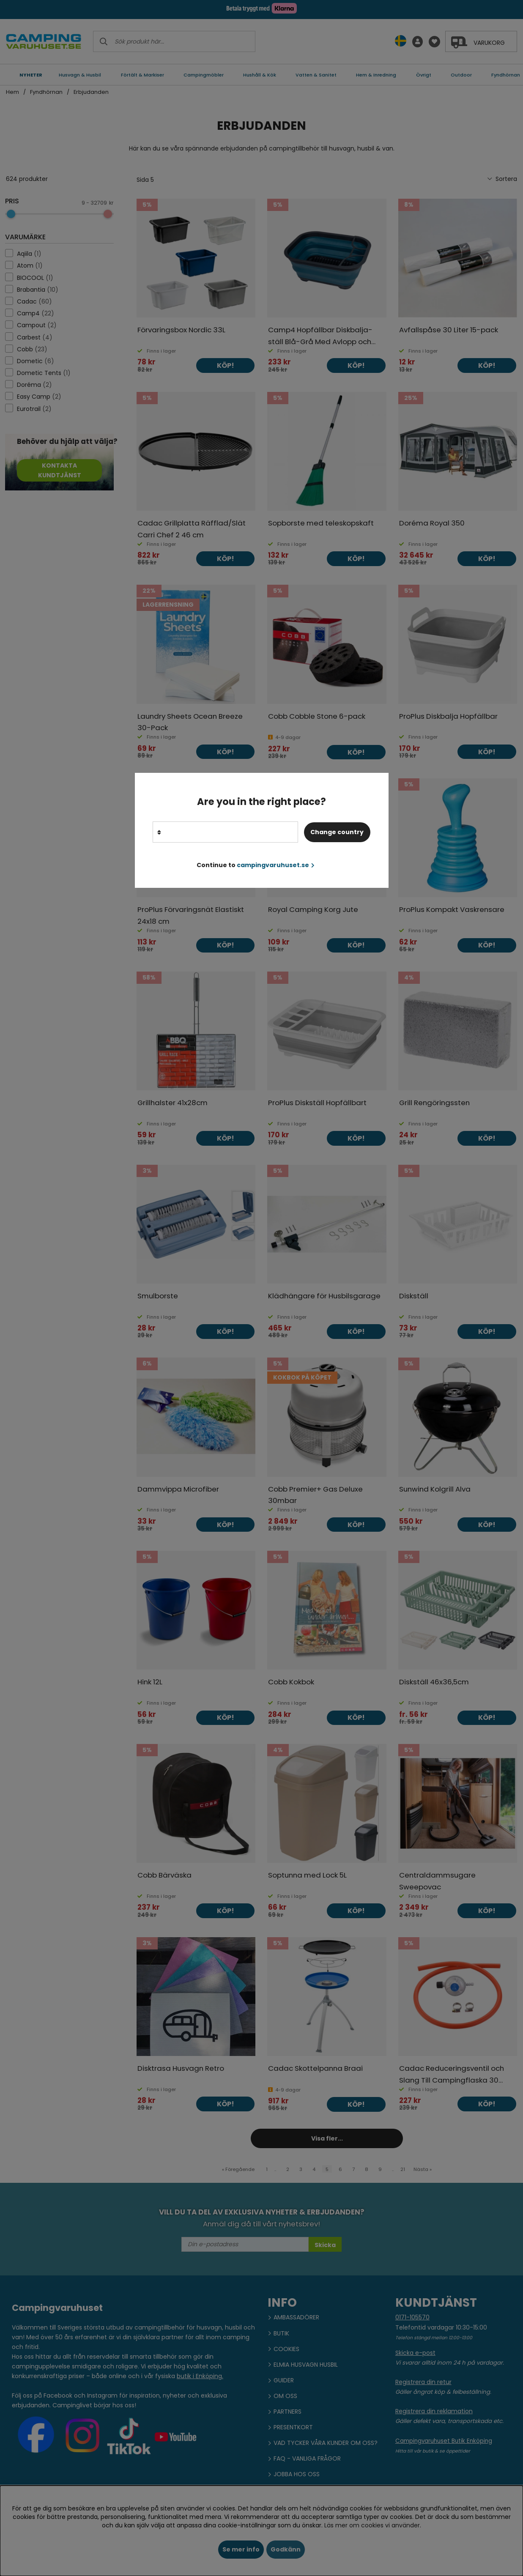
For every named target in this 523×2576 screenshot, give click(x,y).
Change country (337, 832)
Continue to (256, 865)
